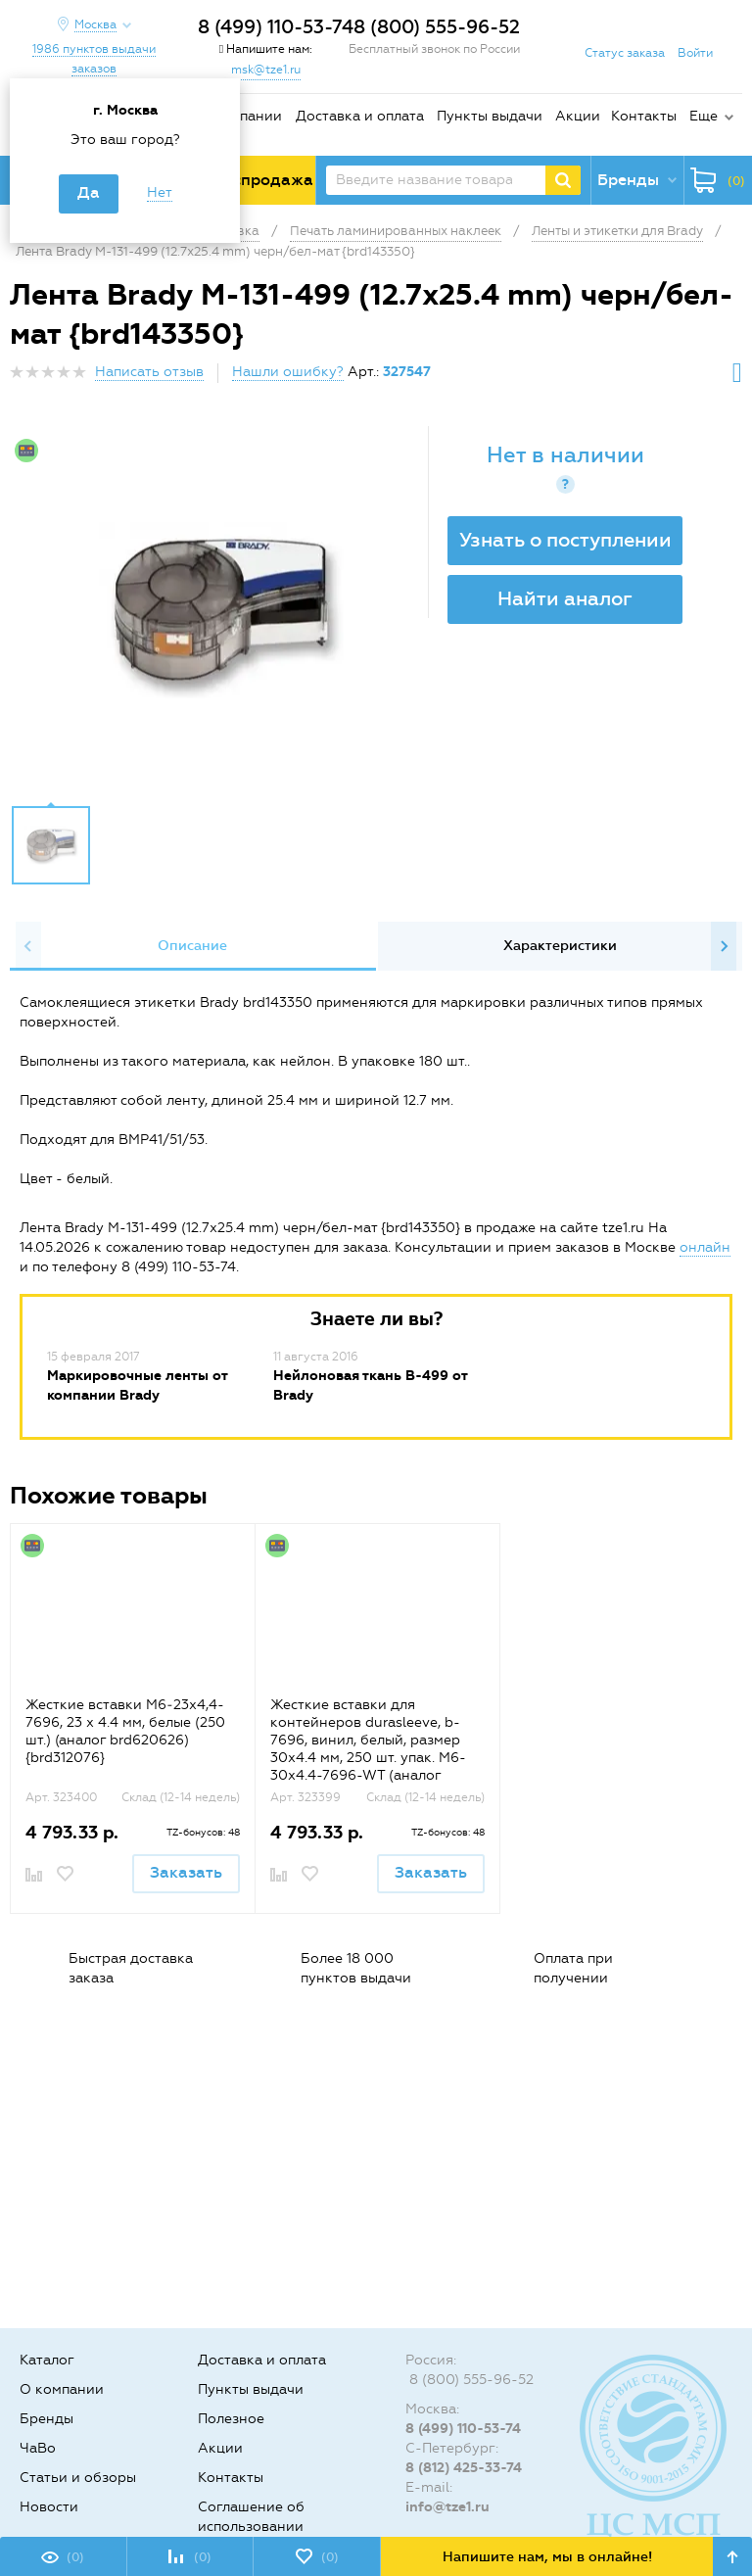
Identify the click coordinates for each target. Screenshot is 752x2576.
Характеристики (560, 945)
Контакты (644, 116)
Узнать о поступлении (565, 539)
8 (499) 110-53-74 (275, 27)
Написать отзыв (149, 371)
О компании (240, 116)
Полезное (231, 2418)
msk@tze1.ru (266, 69)
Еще (703, 116)
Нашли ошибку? (288, 371)
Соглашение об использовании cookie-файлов (251, 2526)
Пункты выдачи (489, 116)
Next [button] (723, 946)
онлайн (705, 1247)
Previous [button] (28, 946)
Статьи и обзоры (78, 2477)
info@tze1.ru (447, 2507)
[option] (221, 610)
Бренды (46, 2418)
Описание (192, 945)
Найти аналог (565, 598)
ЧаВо (38, 2448)
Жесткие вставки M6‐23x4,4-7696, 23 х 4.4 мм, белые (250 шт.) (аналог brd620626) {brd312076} (125, 1731)
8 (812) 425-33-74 (463, 2467)
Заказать (186, 1872)
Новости (49, 2507)
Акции (577, 116)
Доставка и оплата (360, 116)
